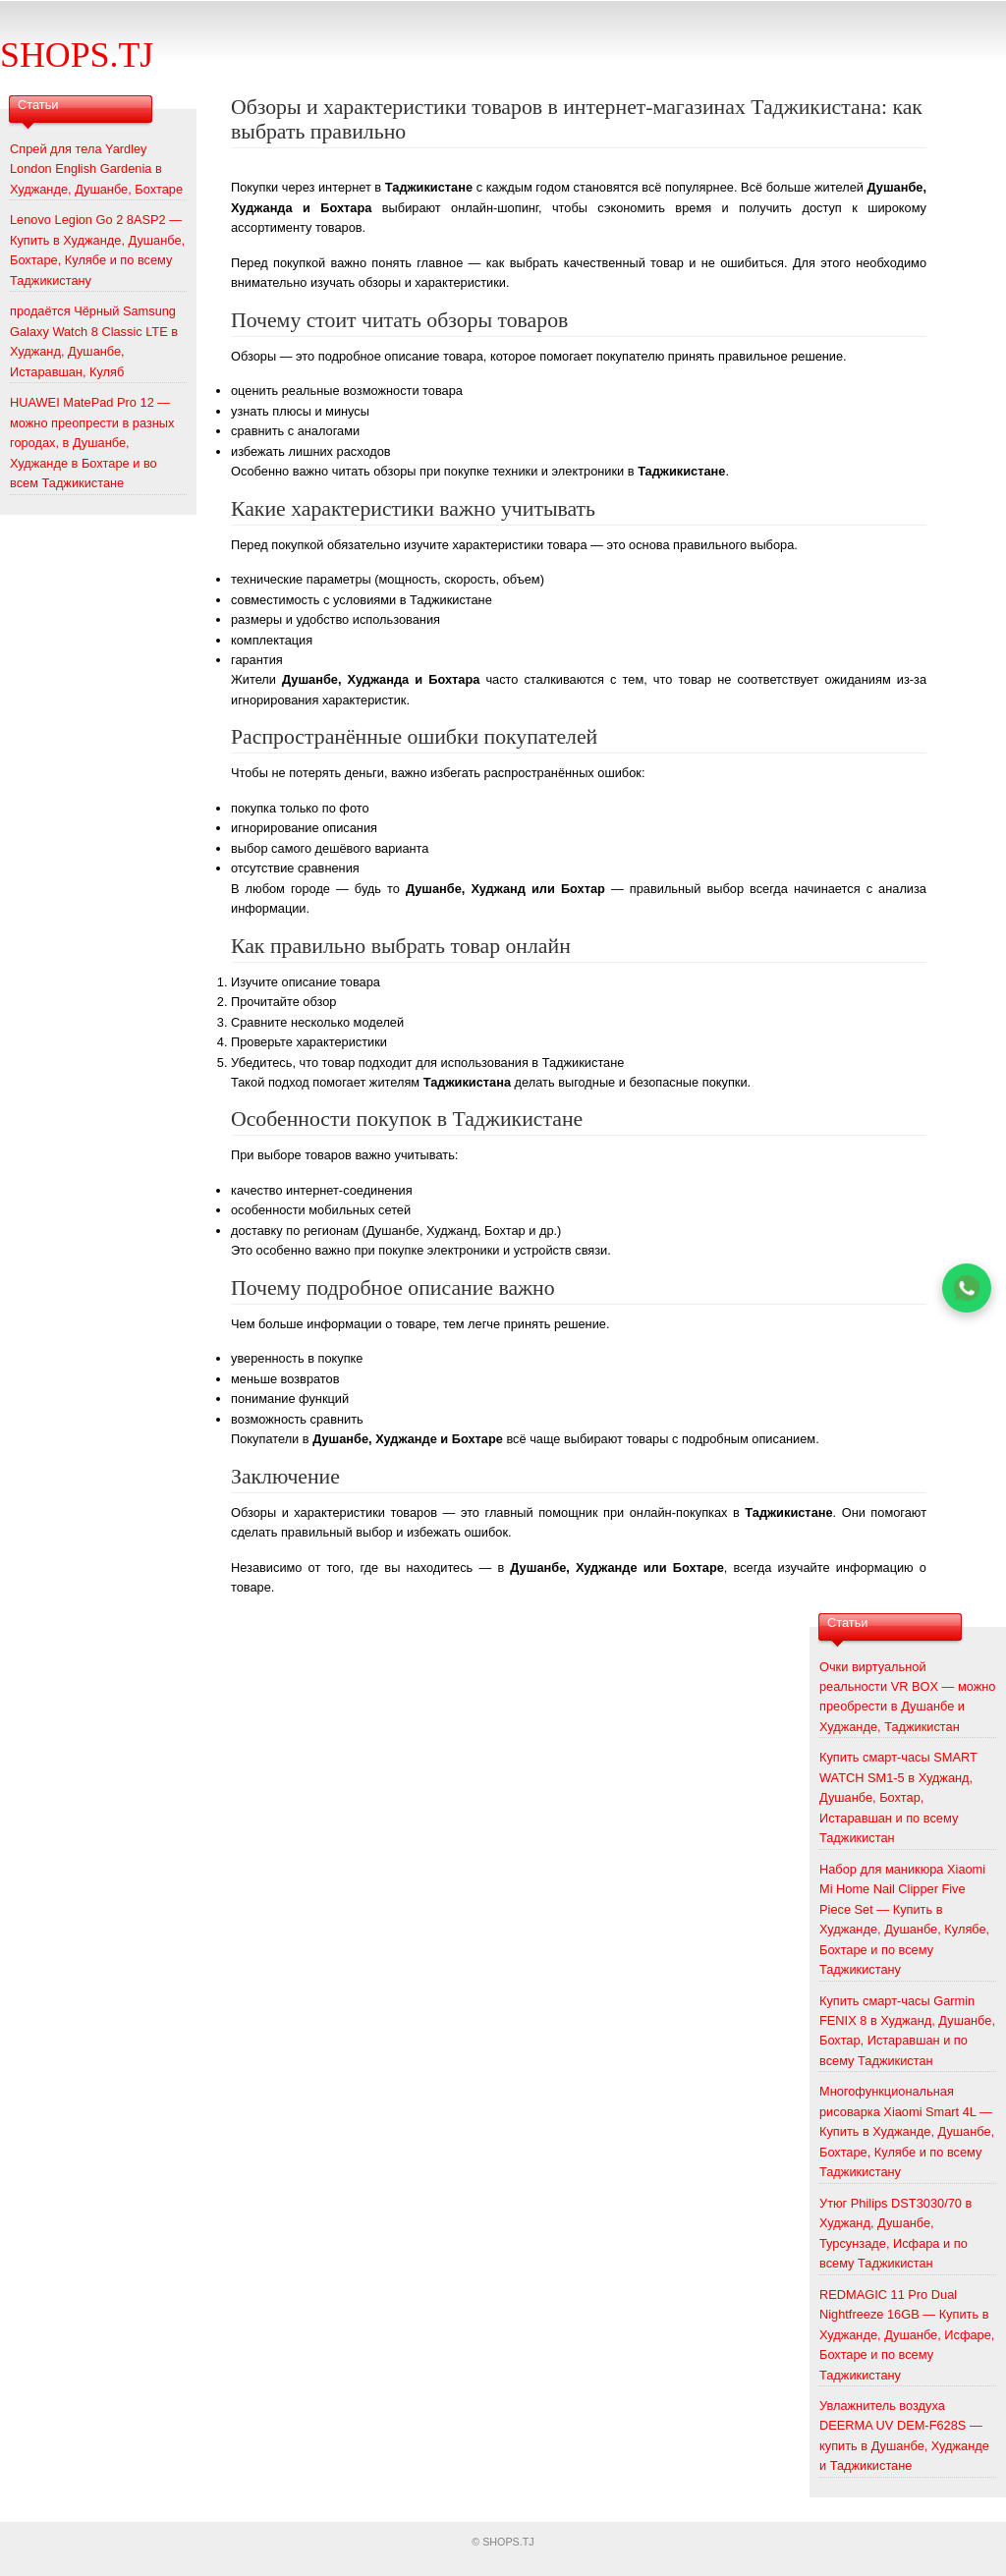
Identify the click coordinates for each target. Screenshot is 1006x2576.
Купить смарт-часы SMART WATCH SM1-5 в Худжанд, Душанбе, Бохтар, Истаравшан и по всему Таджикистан (898, 1797)
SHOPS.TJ (76, 55)
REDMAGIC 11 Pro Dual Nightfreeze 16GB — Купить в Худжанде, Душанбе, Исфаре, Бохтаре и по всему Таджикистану (906, 2334)
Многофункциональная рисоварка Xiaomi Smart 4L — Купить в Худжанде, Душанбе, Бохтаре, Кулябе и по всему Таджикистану (906, 2131)
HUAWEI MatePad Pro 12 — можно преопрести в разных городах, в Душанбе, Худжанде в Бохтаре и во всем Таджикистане (92, 442)
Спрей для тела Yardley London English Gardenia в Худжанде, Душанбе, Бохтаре (96, 168)
